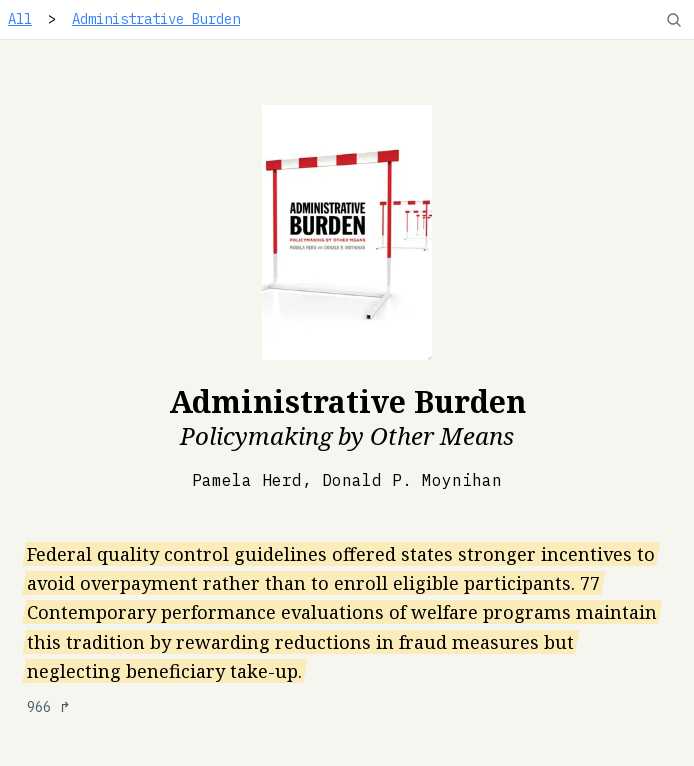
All (20, 19)
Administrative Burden (156, 19)
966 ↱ (49, 707)
